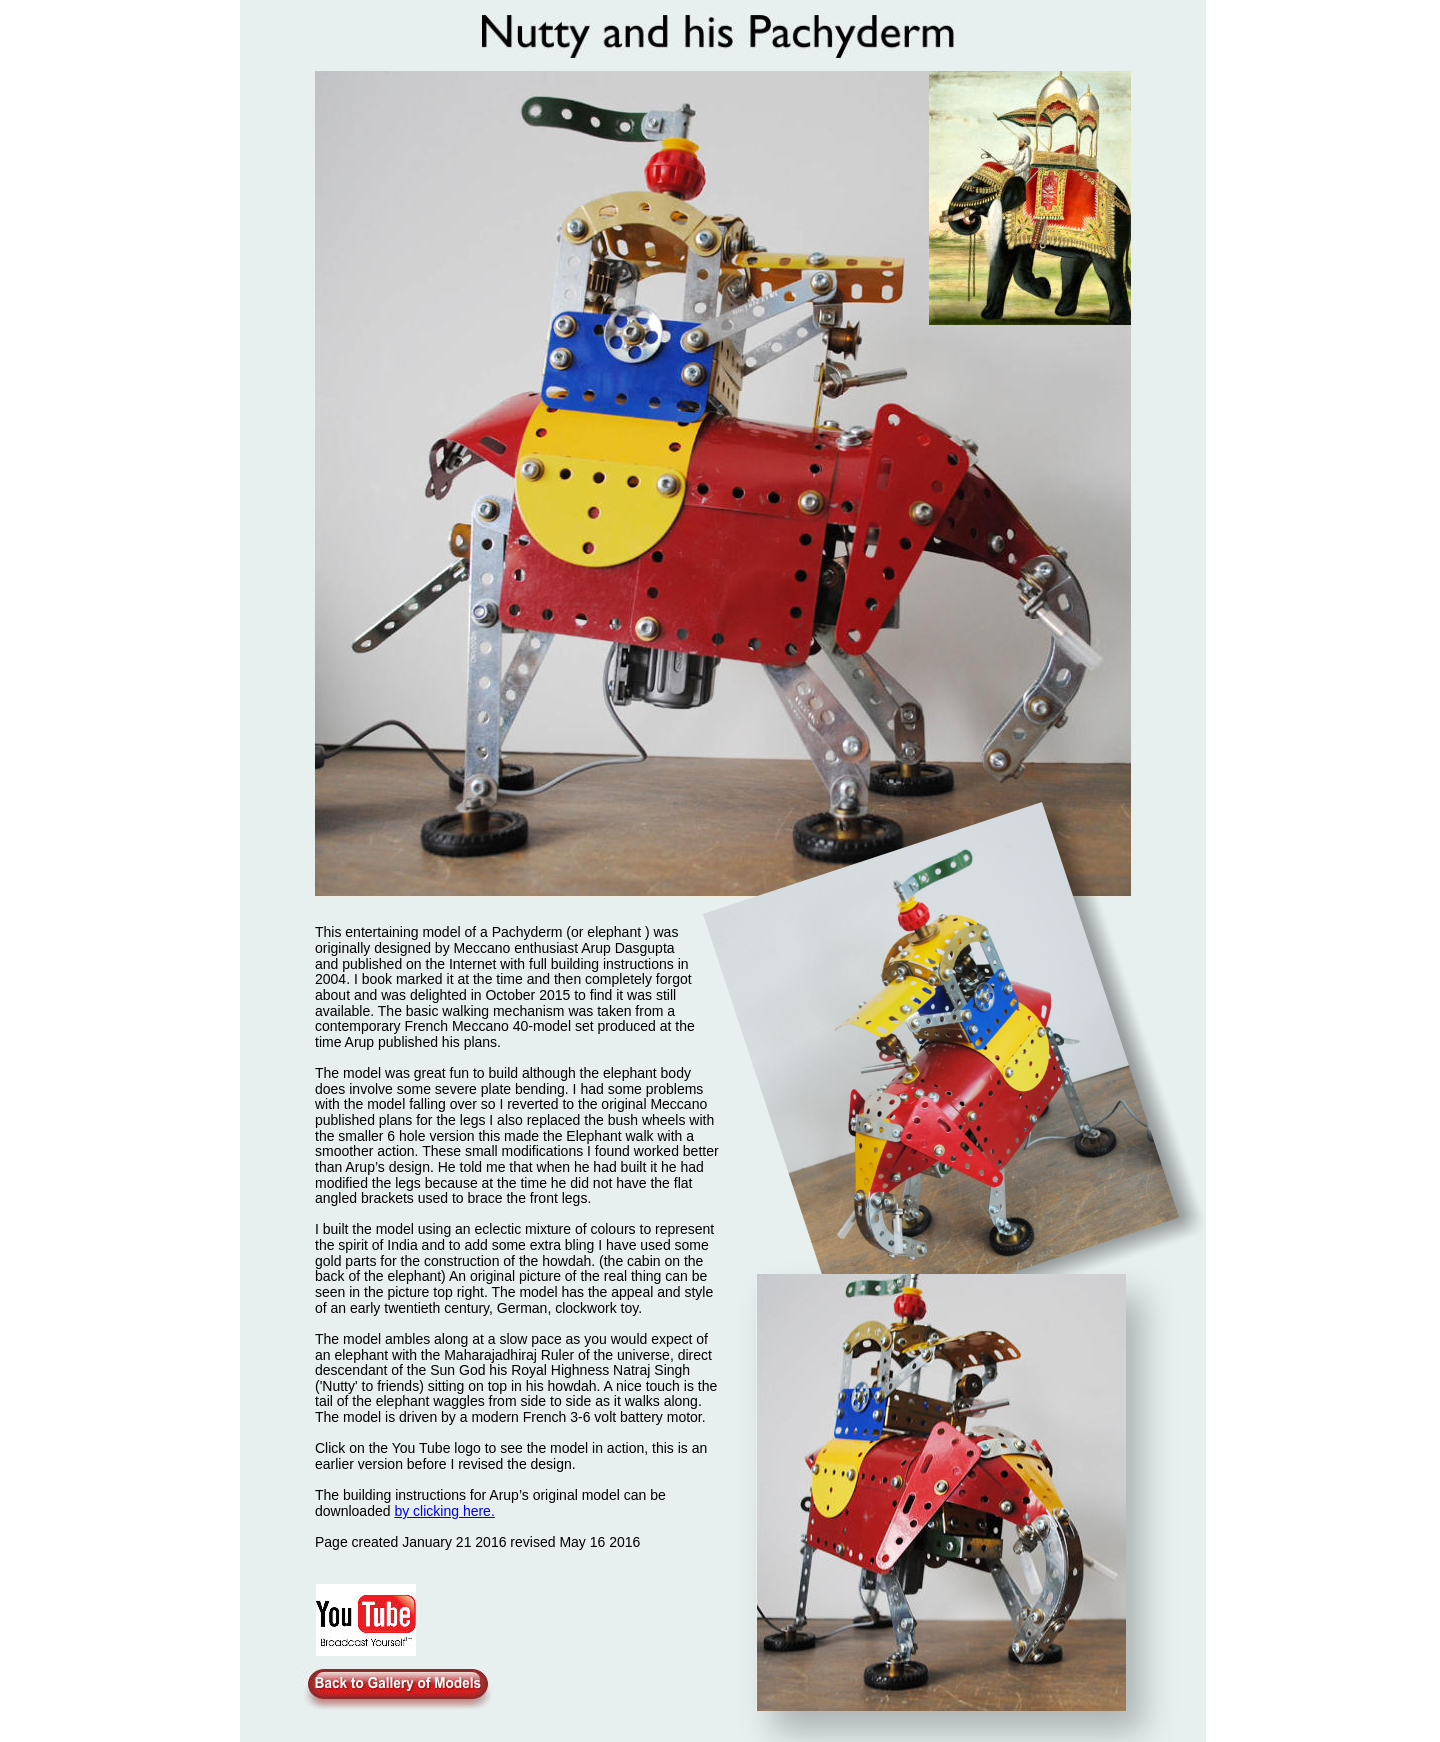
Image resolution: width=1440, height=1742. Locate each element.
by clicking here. (444, 1511)
